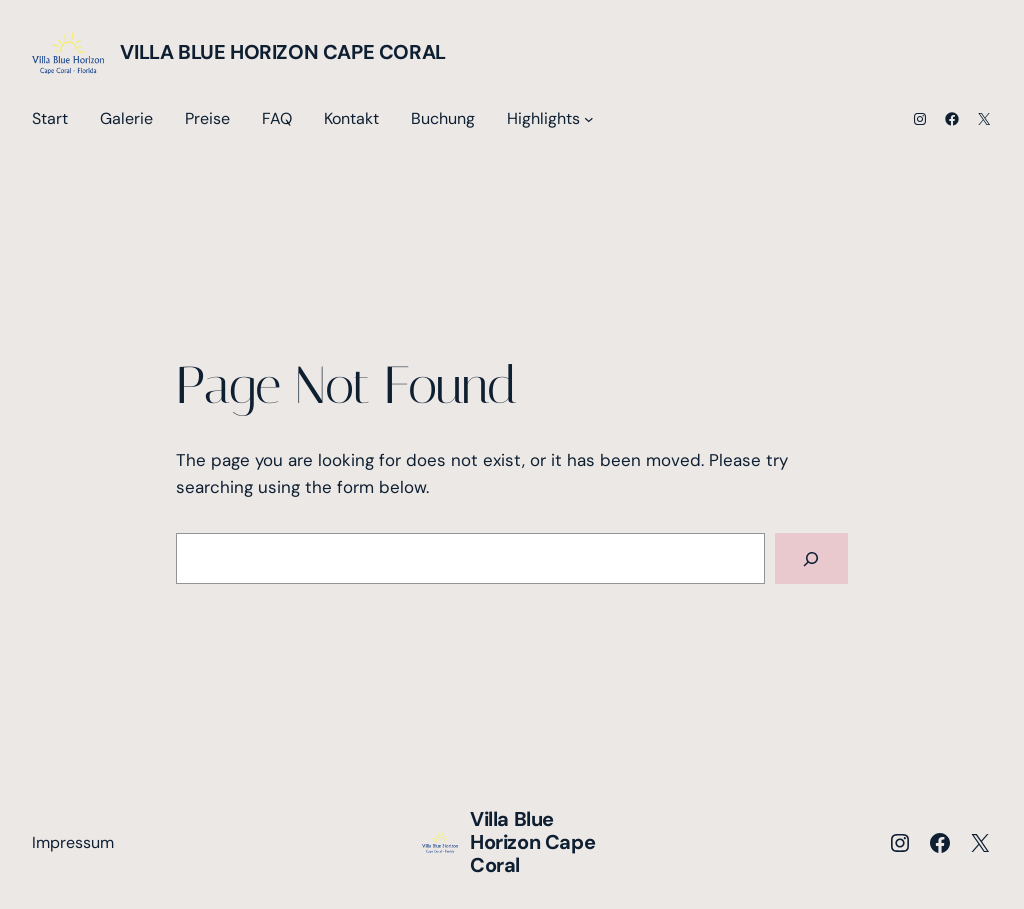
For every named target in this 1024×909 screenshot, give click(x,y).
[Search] (811, 558)
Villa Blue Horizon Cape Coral (282, 52)
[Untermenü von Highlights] (589, 119)
